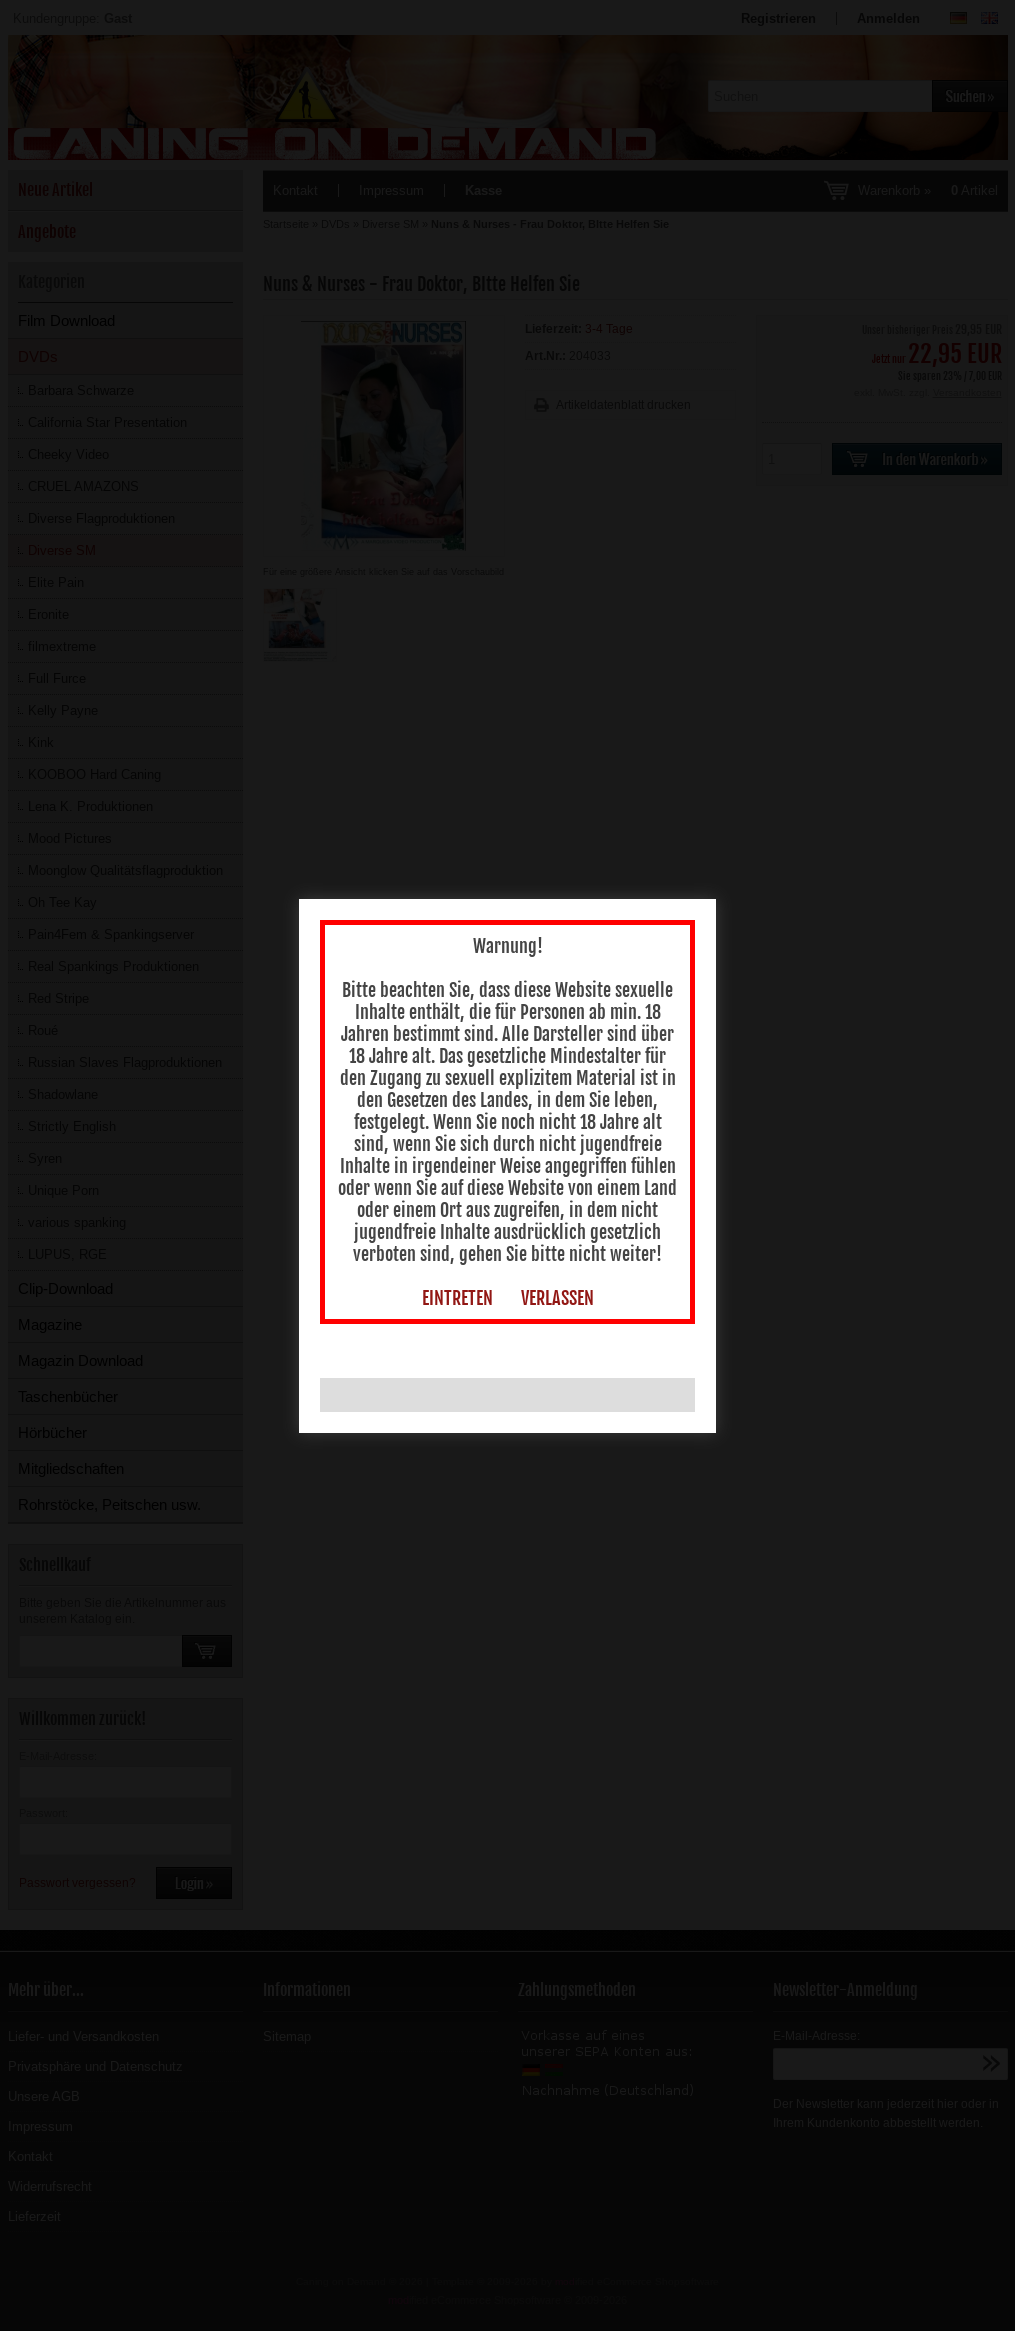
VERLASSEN (549, 1232)
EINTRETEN (449, 1232)
